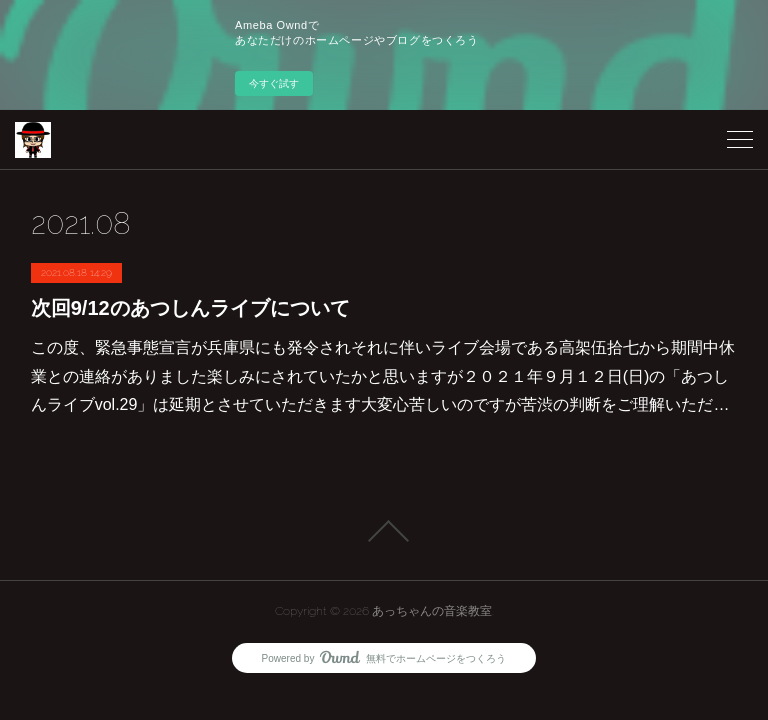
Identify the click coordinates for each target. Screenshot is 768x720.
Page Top (384, 531)
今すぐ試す (274, 83)
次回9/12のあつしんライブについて (190, 308)
